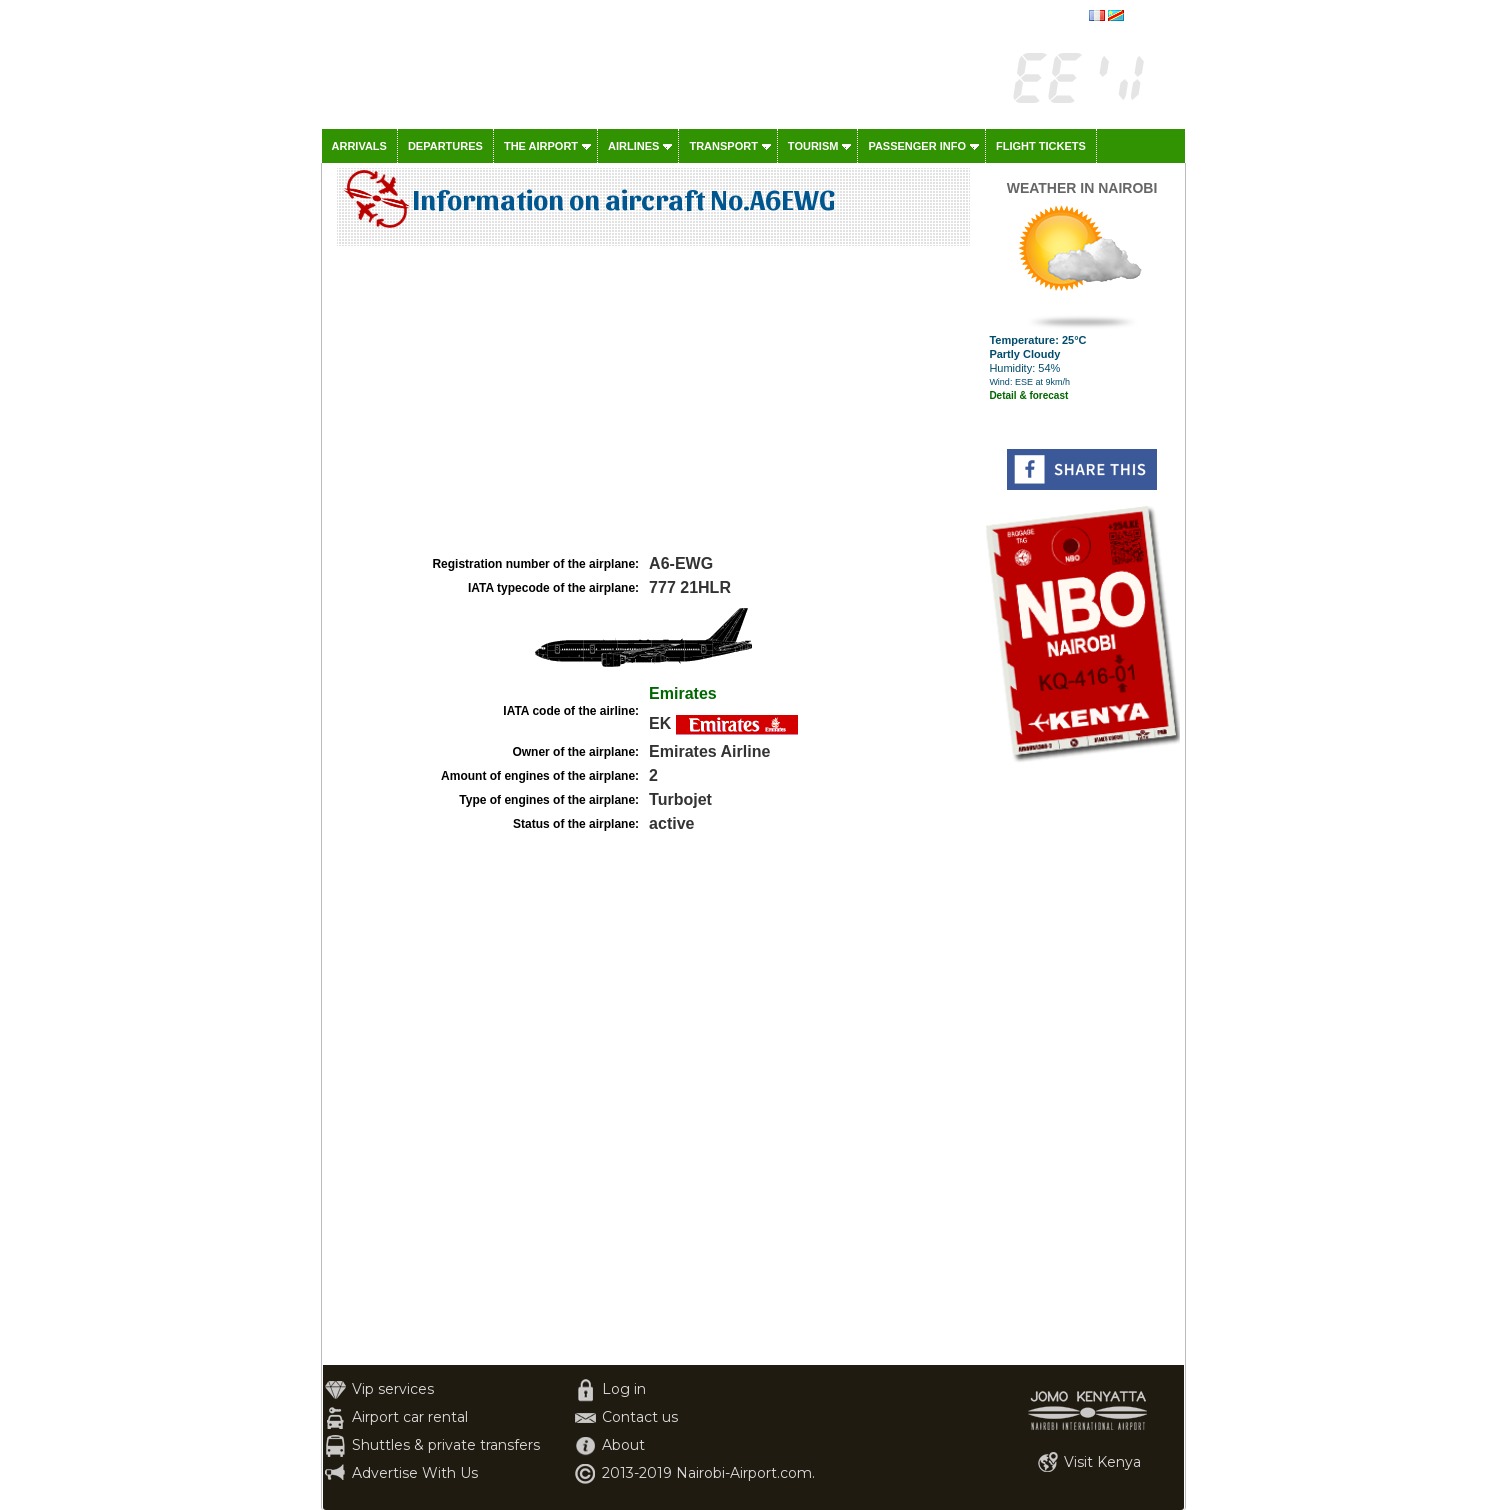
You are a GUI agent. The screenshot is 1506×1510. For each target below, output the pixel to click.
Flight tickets (1041, 146)
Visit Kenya (1102, 1462)
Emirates (683, 693)
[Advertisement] (651, 401)
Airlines (633, 146)
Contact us (640, 1417)
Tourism (813, 146)
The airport (541, 146)
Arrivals (359, 146)
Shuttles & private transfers (446, 1445)
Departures (445, 146)
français (1148, 17)
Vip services (393, 1389)
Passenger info (917, 146)
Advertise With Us (415, 1473)
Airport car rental (410, 1417)
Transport (723, 146)
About (623, 1445)
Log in (624, 1389)
